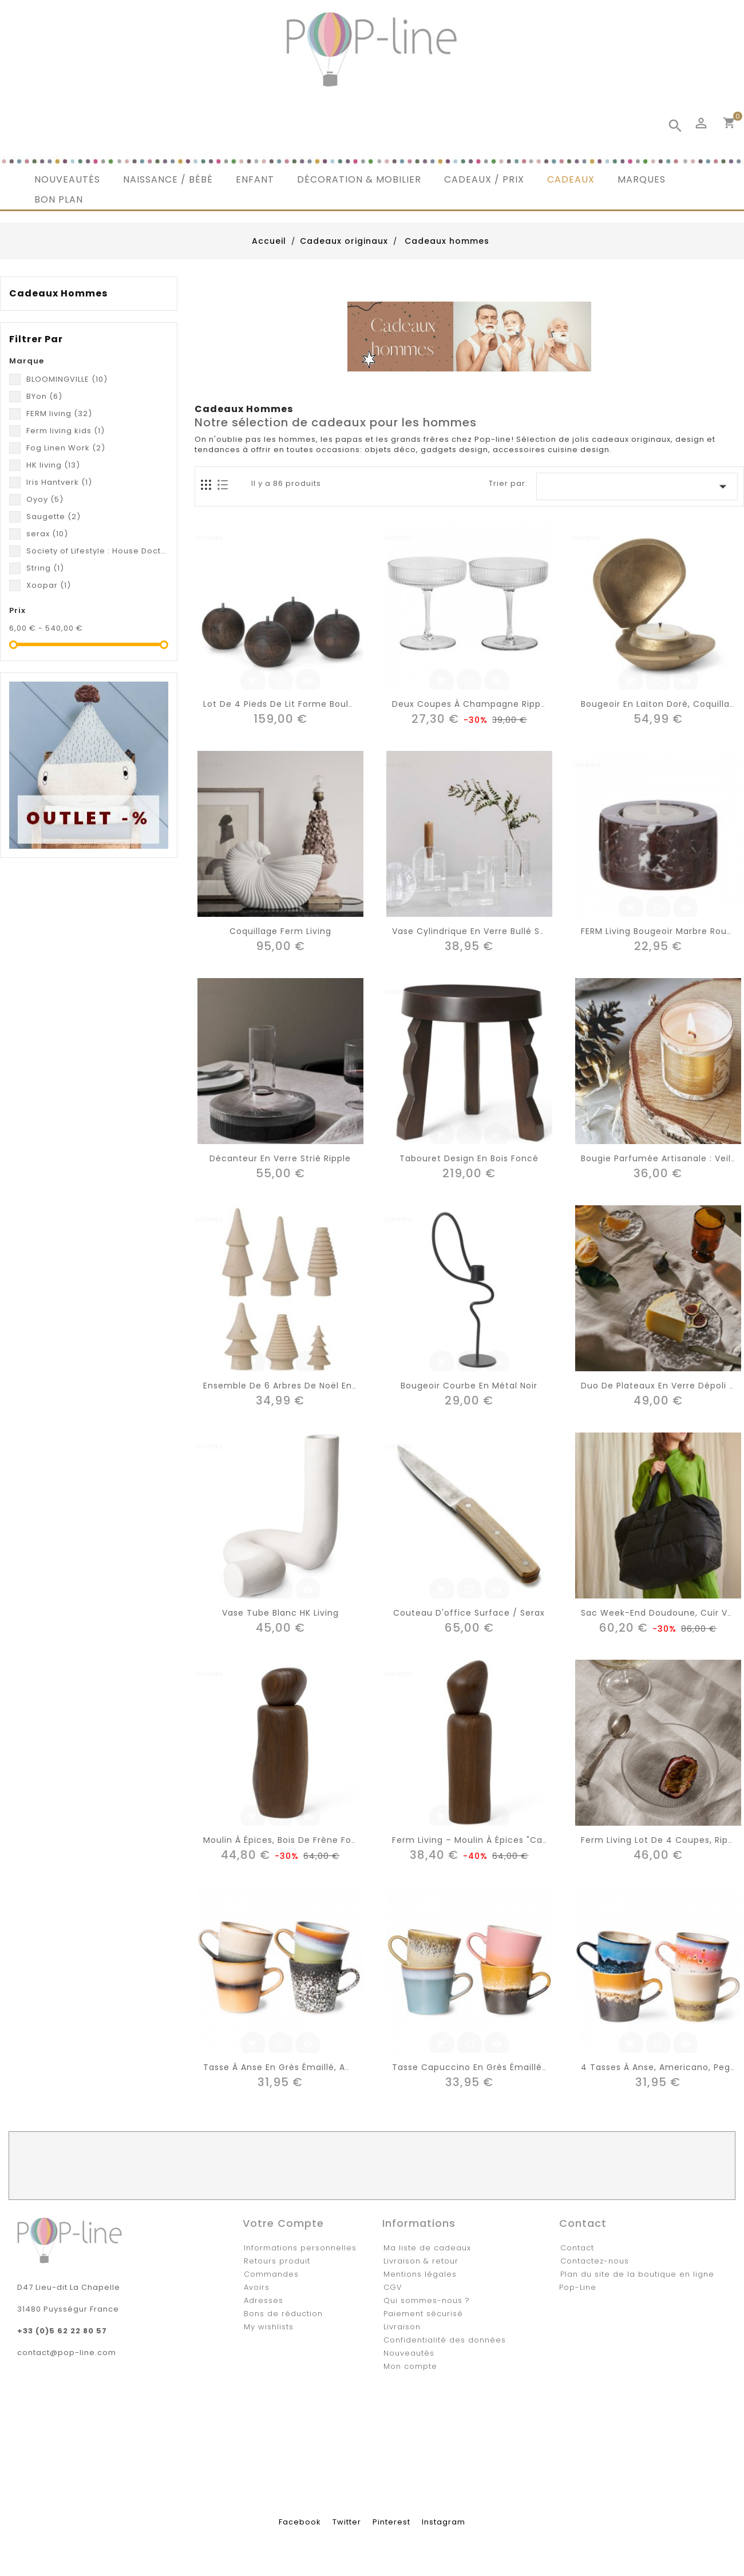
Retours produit (277, 2261)
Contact (577, 2247)
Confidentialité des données (444, 2339)
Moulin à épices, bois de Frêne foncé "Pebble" (306, 1840)
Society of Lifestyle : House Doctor (97, 550)
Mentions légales (420, 2274)
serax (47, 533)
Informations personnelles (300, 2247)
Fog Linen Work (65, 447)
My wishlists (269, 2326)
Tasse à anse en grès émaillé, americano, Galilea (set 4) (332, 2067)
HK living (53, 465)
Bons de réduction (283, 2313)
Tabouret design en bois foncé (469, 1158)
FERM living (59, 413)
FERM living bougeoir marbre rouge (659, 931)
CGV (392, 2287)
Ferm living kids (65, 430)
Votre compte (283, 2223)
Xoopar (48, 585)
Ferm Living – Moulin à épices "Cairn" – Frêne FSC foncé (518, 1840)
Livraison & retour (420, 2261)
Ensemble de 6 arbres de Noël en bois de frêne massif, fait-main (349, 1385)
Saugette (53, 516)
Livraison (402, 2326)
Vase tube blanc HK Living (280, 1613)
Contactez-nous (594, 2261)
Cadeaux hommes (58, 293)
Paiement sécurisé (423, 2313)
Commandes (271, 2274)
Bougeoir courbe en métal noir (469, 1385)
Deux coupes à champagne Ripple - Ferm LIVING (502, 704)
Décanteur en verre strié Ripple (280, 1158)
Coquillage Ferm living (280, 931)
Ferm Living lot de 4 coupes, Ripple (661, 1840)
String (45, 568)
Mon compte (410, 2366)
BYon (44, 396)
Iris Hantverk (59, 482)
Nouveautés (408, 2353)
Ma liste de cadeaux (427, 2247)
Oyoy (45, 499)
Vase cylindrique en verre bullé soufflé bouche (498, 931)
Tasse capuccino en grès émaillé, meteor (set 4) (503, 2067)
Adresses (263, 2300)
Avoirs (257, 2287)
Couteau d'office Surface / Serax (469, 1613)
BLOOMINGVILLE (67, 379)
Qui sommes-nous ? (426, 2300)
